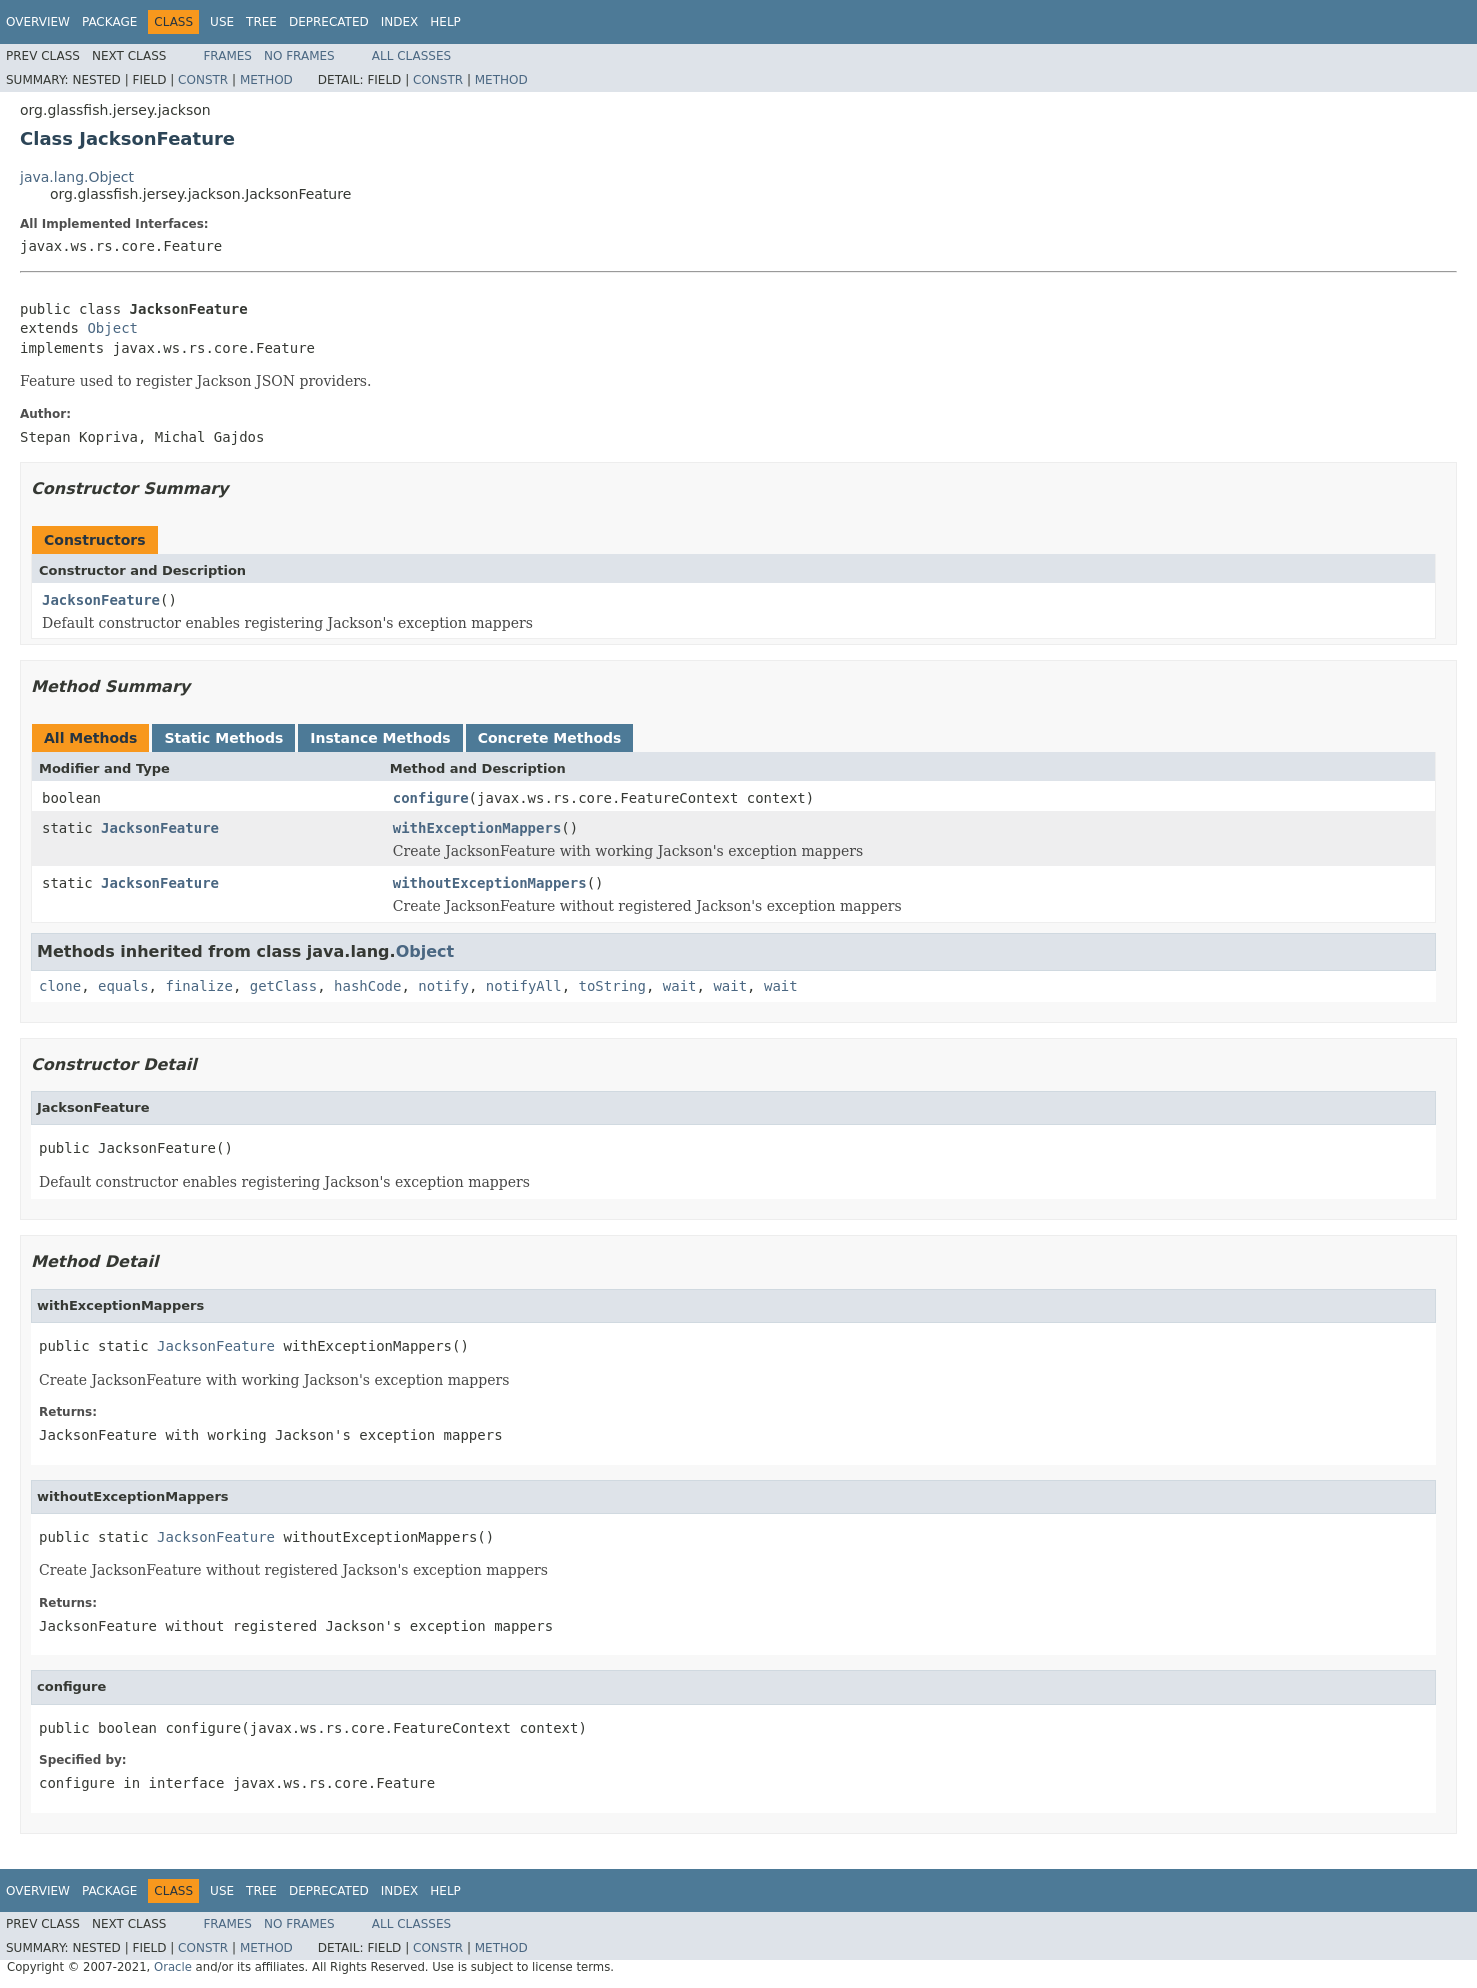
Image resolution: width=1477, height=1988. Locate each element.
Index (400, 22)
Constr (203, 80)
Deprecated (329, 22)
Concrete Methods (550, 738)
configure (431, 798)
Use (222, 22)
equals (123, 986)
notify (443, 986)
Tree (261, 22)
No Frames (299, 56)
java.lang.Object (77, 177)
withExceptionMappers (477, 828)
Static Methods (223, 738)
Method (266, 80)
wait (680, 986)
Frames (227, 56)
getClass (283, 986)
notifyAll (524, 986)
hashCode (367, 986)
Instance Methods (380, 738)
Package (109, 22)
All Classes (411, 56)
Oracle (173, 1967)
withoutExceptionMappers (490, 883)
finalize (198, 986)
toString (612, 986)
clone (60, 986)
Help (445, 22)
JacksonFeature (101, 600)
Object (112, 328)
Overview (38, 22)
